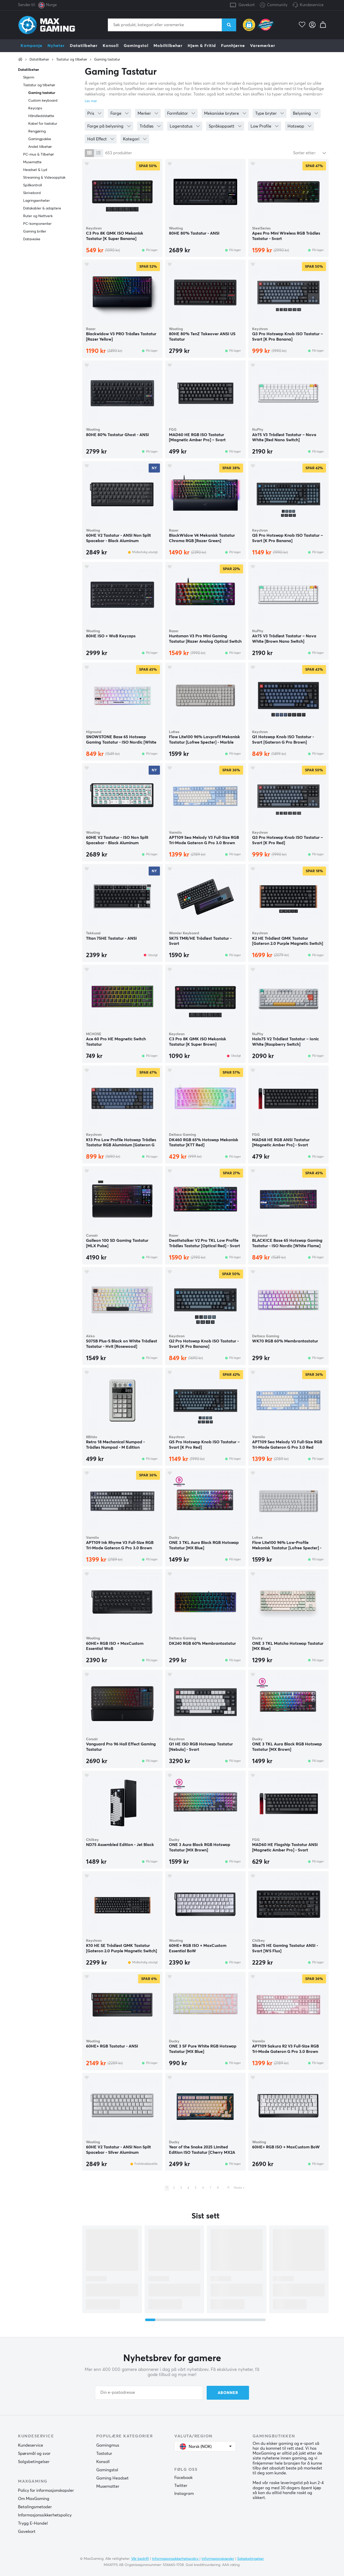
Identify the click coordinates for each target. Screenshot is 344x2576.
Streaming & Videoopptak (44, 177)
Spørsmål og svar (34, 2454)
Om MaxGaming (33, 2499)
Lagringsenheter (36, 201)
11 (228, 2187)
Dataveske (31, 239)
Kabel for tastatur (42, 124)
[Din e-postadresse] (149, 2393)
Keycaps (35, 108)
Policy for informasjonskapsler (46, 2490)
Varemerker (262, 46)
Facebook (183, 2478)
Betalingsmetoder (35, 2507)
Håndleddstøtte (41, 116)
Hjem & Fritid (202, 46)
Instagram (184, 2494)
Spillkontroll (32, 185)
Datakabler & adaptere (42, 208)
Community (274, 5)
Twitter (180, 2486)
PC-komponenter (37, 224)
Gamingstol (136, 46)
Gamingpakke (39, 139)
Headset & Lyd (35, 170)
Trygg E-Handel (33, 2523)
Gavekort (246, 5)
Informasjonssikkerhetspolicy (45, 2515)
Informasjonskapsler (218, 2559)
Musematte (32, 162)
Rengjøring (37, 131)
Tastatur (104, 2454)
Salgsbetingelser (34, 2462)
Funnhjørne (233, 46)
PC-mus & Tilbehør (38, 154)
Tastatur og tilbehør (71, 59)
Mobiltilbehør (168, 46)
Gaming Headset (112, 2478)
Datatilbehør (84, 46)
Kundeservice (311, 5)
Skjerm (28, 77)
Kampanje (31, 46)
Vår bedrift (140, 2559)
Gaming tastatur (107, 59)
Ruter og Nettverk (38, 216)
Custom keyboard (43, 100)
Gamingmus (107, 2445)
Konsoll (111, 46)
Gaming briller (34, 231)
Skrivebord (32, 193)
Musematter (107, 2486)
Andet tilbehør (40, 147)
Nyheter (56, 46)
